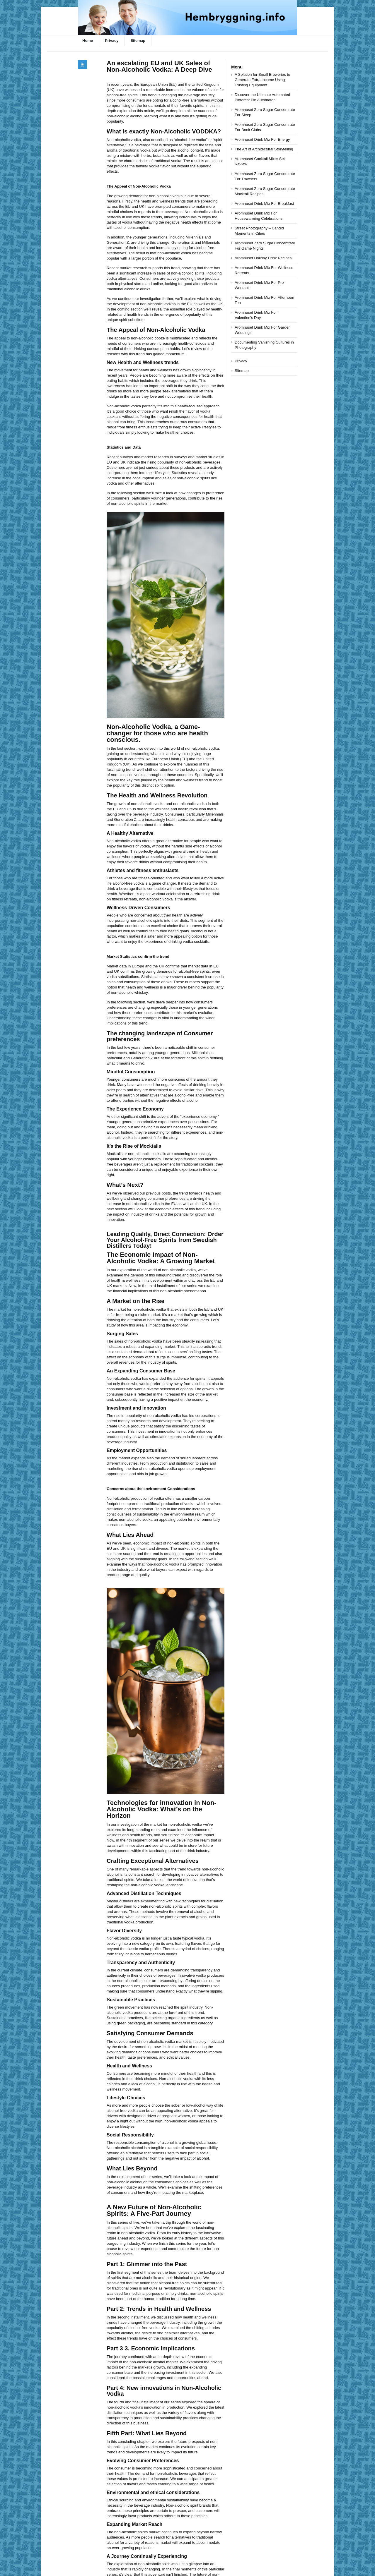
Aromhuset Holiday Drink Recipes (263, 258)
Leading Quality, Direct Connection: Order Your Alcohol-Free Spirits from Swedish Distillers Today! (165, 1240)
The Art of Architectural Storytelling (264, 149)
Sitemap (137, 40)
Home (87, 40)
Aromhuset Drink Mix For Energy (262, 139)
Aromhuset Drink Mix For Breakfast (264, 203)
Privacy (111, 40)
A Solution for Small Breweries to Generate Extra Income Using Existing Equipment (262, 79)
